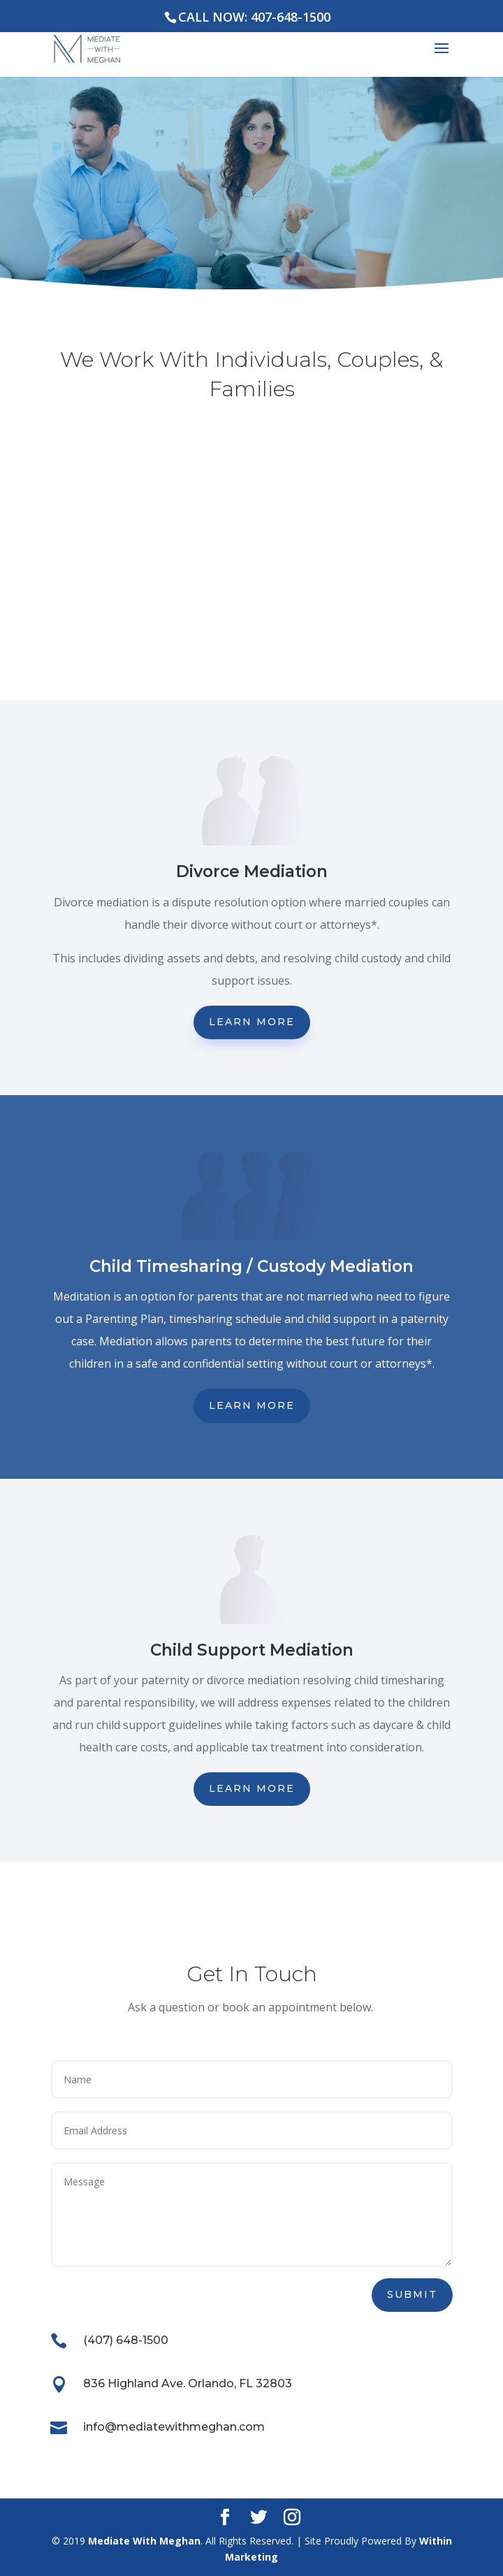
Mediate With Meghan (144, 2540)
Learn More (252, 1021)
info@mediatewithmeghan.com (174, 2426)
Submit (412, 2294)
